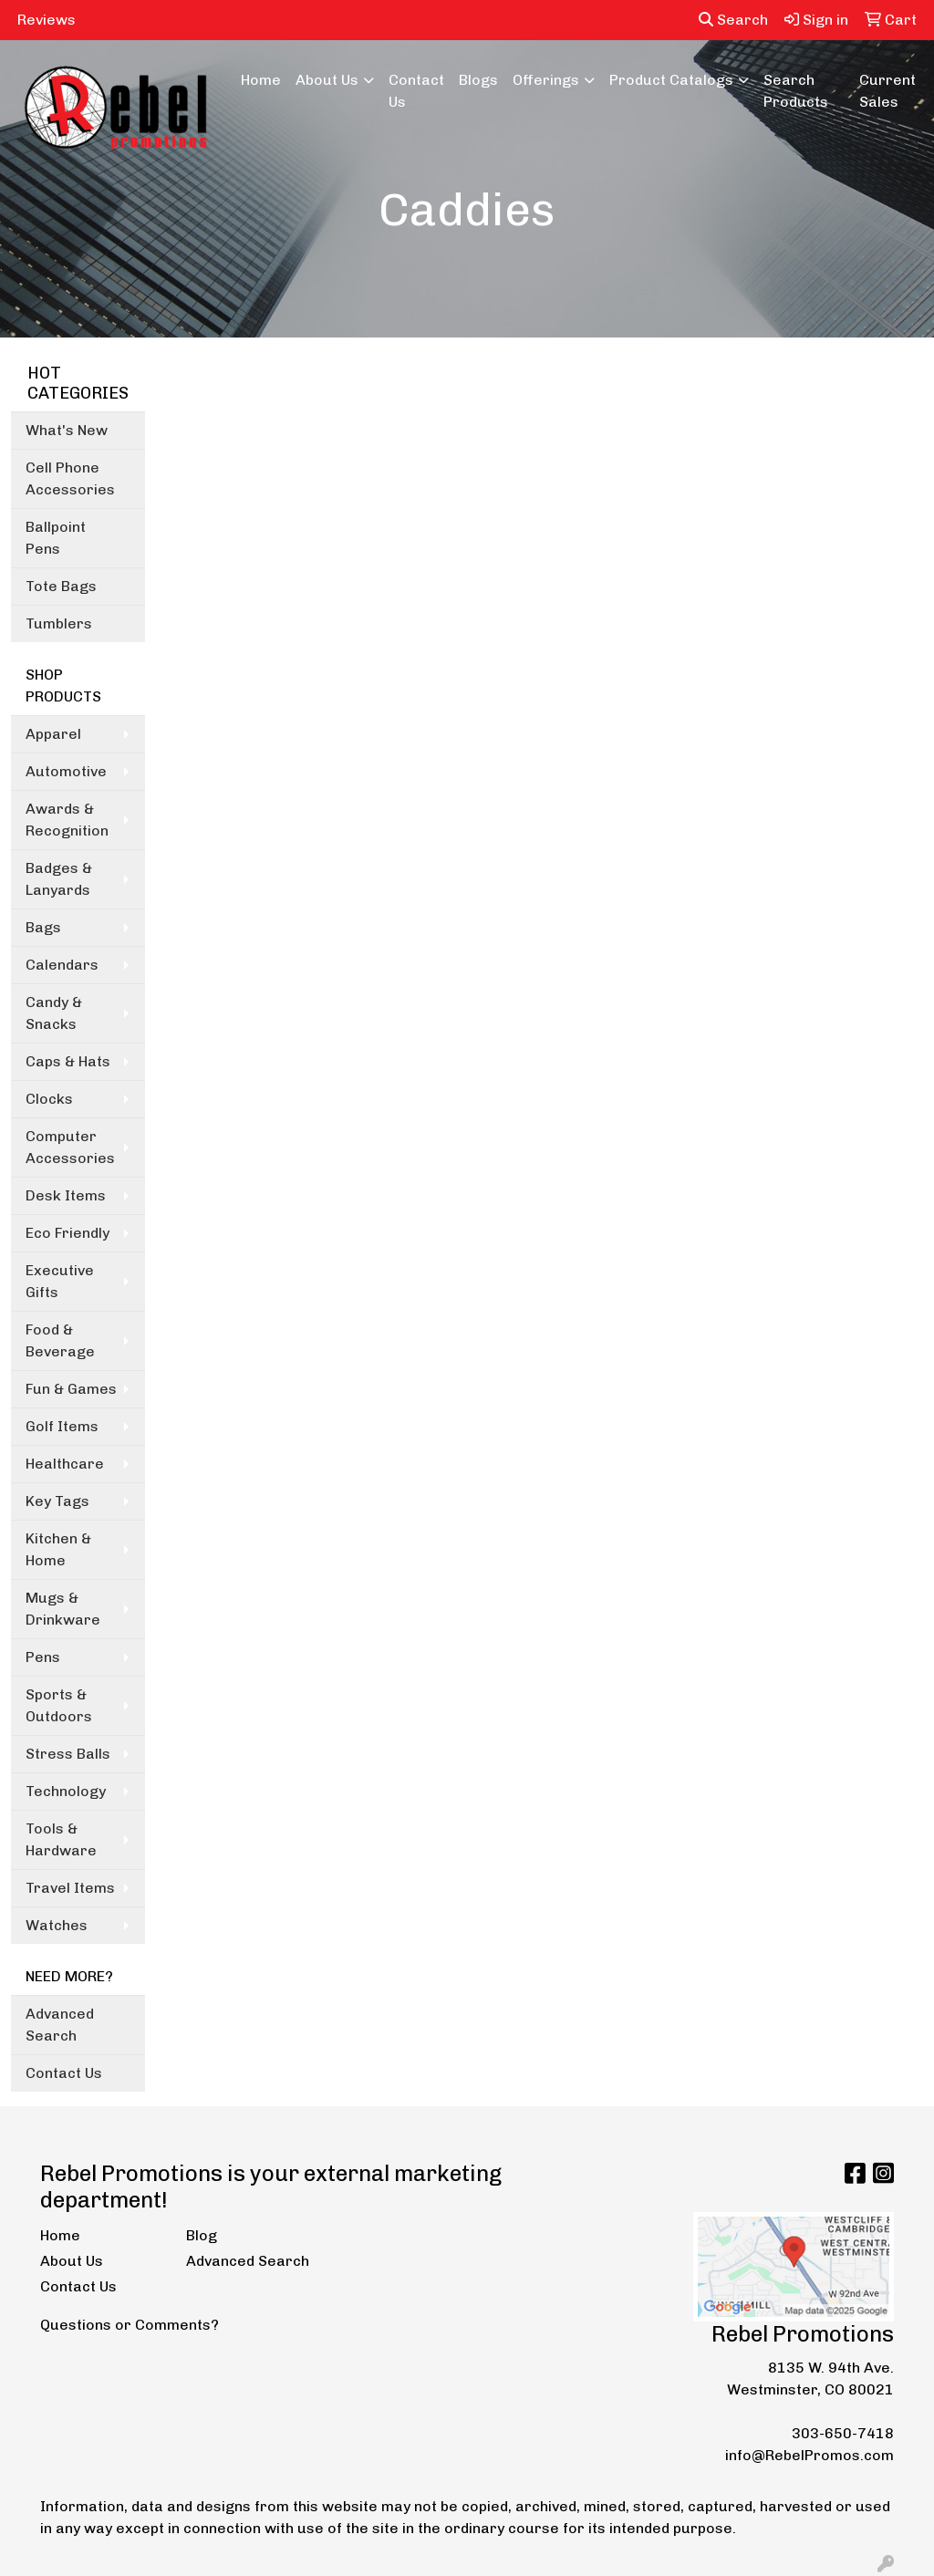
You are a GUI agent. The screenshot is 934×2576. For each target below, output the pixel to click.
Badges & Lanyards (59, 878)
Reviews (46, 19)
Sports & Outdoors (59, 1705)
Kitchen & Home (58, 1549)
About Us (327, 79)
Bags (43, 927)
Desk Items (66, 1195)
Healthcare (65, 1463)
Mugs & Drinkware (63, 1608)
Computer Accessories (70, 1147)
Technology (66, 1791)
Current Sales (887, 90)
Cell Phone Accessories (70, 478)
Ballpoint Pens (56, 537)
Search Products (795, 90)
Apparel (53, 734)
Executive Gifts (60, 1281)
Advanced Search (60, 2024)
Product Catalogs (671, 79)
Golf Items (62, 1426)
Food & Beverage (60, 1340)
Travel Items (70, 1887)
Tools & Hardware (61, 1839)
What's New (67, 430)
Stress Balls (68, 1753)
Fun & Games (71, 1388)
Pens (43, 1657)
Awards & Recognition (67, 819)
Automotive (66, 771)
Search (733, 19)
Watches (57, 1925)
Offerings (546, 79)
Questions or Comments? (129, 2324)
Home (261, 79)
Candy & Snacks (54, 1013)
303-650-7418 (843, 2433)
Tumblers (59, 623)
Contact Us (416, 90)
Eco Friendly (67, 1232)
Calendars (62, 964)
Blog (201, 2235)
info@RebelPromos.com (809, 2455)
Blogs (478, 79)
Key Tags (57, 1501)
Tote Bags (61, 586)
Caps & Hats (68, 1061)
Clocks (49, 1098)
